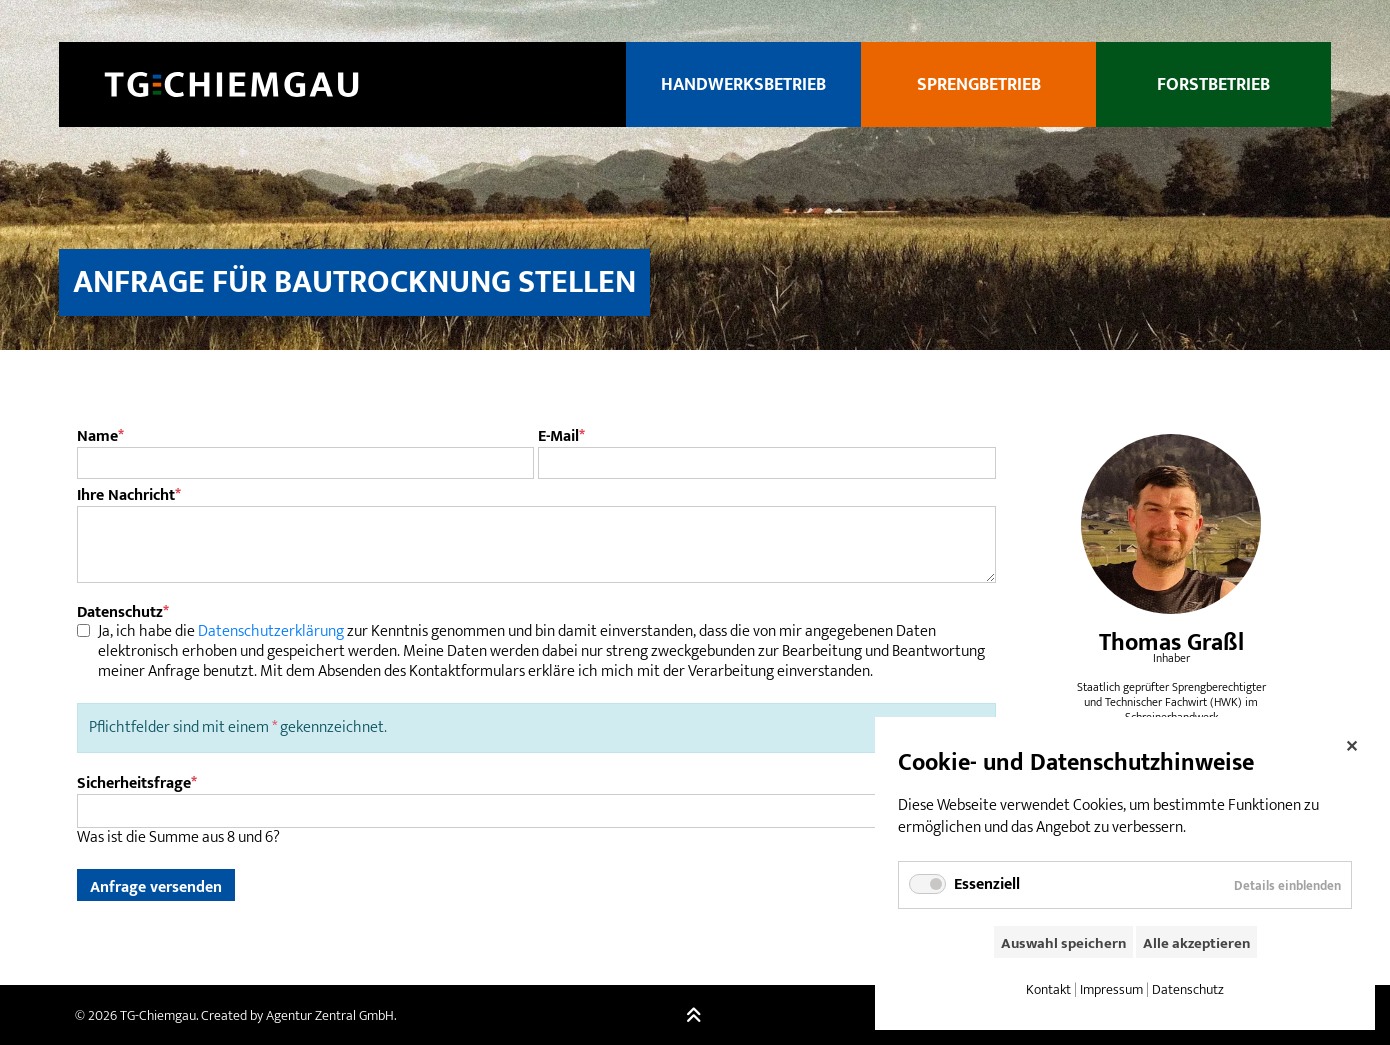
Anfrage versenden (156, 887)
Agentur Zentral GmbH (330, 1015)
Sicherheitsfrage (137, 783)
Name (100, 437)
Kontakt (1048, 989)
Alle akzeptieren (1196, 943)
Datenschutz (1188, 989)
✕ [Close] (1351, 744)
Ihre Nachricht (129, 495)
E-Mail (561, 437)
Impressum (1111, 989)
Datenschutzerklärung (271, 631)
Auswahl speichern (1063, 943)
